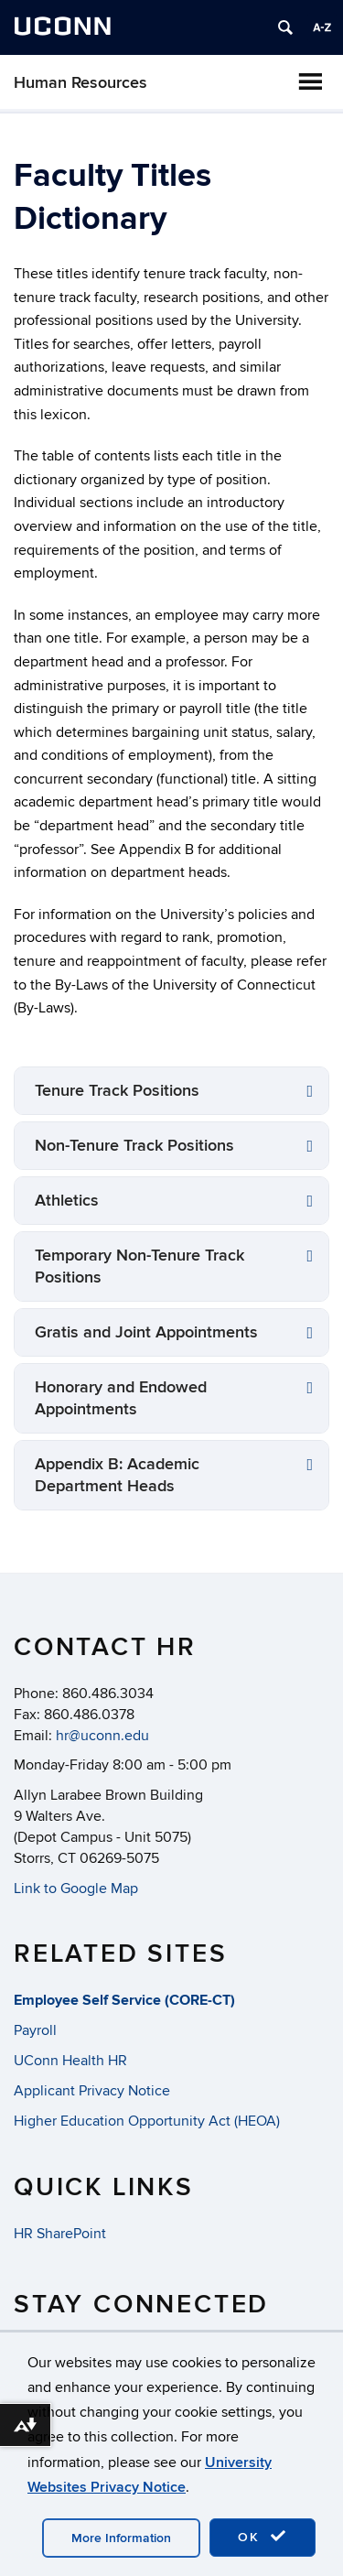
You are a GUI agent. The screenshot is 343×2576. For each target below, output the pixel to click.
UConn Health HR (70, 2060)
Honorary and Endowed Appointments (121, 1398)
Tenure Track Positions (117, 1090)
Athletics (67, 1200)
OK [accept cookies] (262, 2536)
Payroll (35, 2030)
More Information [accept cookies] (121, 2538)
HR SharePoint (60, 2233)
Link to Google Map (76, 1888)
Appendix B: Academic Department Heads (117, 1475)
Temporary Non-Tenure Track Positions (139, 1266)
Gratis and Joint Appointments (146, 1332)
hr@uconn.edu (102, 1735)
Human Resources (80, 82)
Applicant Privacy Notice (92, 2091)
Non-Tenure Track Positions (134, 1145)
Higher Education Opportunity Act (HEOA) (147, 2121)
